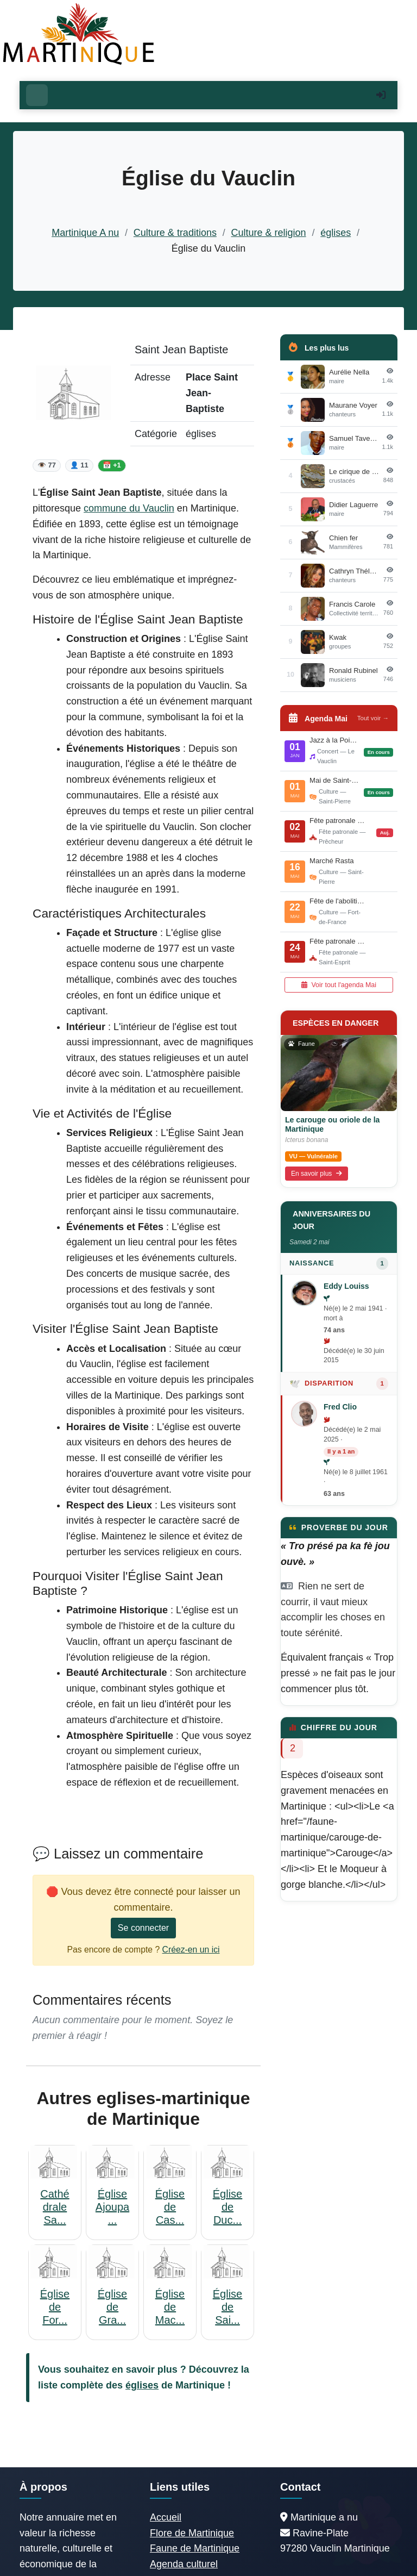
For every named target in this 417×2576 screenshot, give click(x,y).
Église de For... (55, 2307)
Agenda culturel (184, 2564)
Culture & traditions (175, 232)
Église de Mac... (170, 2307)
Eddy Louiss (346, 1286)
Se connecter (143, 1927)
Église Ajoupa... (112, 2207)
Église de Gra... (112, 2307)
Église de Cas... (170, 2207)
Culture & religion (268, 232)
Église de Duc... (227, 2207)
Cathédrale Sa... (54, 2207)
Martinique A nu (85, 232)
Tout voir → (373, 718)
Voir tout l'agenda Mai (338, 985)
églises (335, 232)
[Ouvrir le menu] (37, 95)
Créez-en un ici (191, 1949)
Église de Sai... (227, 2307)
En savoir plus (316, 1173)
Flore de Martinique (192, 2533)
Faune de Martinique (194, 2548)
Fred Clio (340, 1406)
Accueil (165, 2517)
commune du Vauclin (129, 508)
